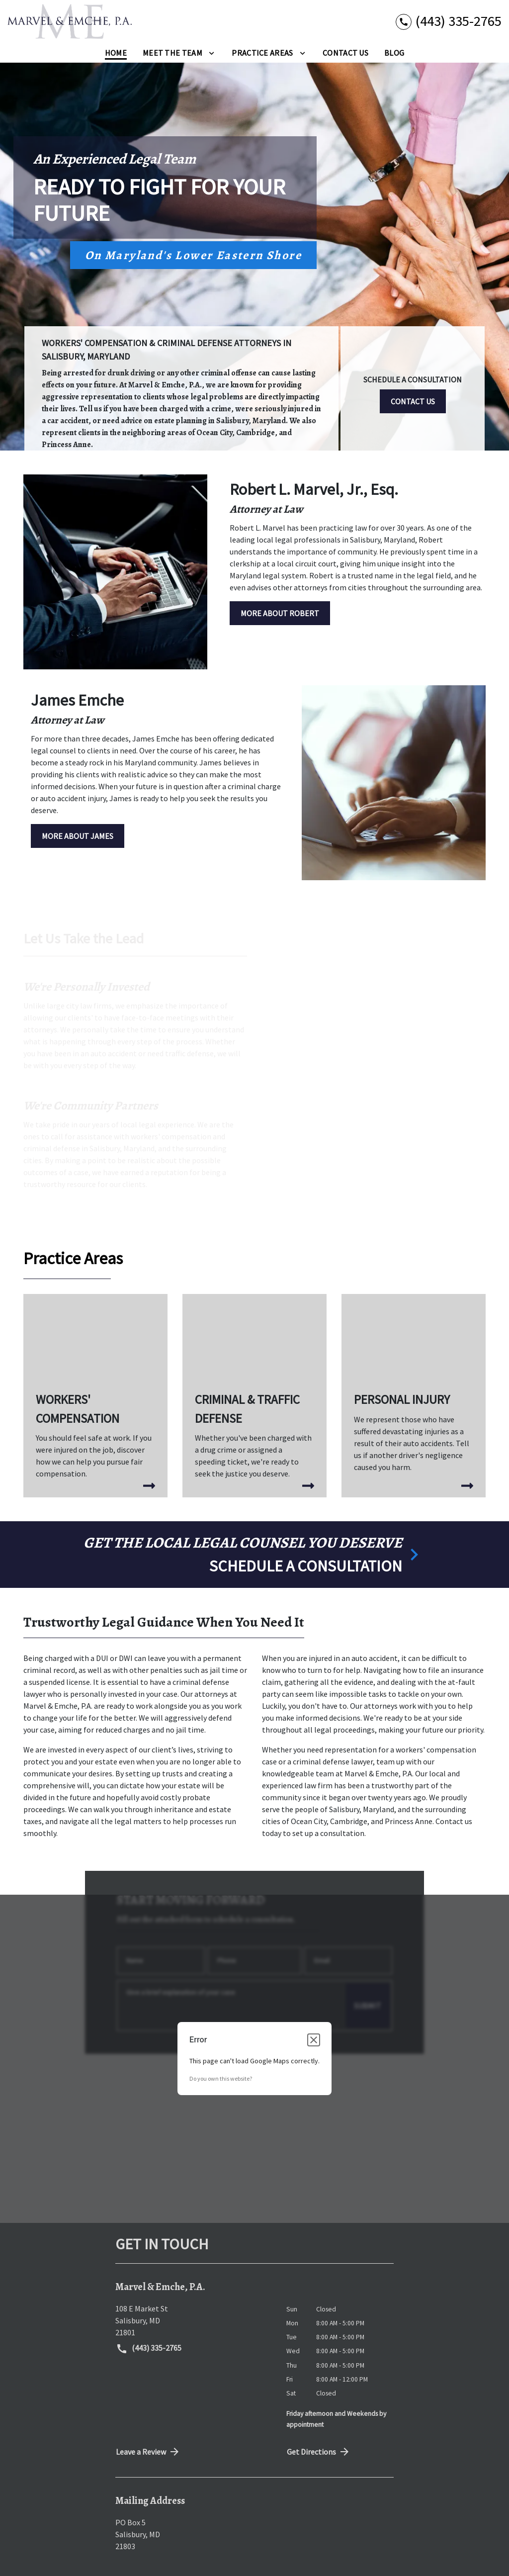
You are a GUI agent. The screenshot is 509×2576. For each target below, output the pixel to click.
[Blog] (394, 53)
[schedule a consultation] (254, 1554)
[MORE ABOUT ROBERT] (280, 613)
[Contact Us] (345, 53)
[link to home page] (69, 21)
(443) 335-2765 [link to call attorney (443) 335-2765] (148, 2349)
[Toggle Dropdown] (211, 52)
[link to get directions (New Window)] (193, 2320)
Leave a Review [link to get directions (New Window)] (148, 2452)
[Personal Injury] (413, 1392)
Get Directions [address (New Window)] (318, 2452)
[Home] (116, 53)
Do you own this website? (220, 2078)
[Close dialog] (314, 2040)
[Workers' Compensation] (95, 1395)
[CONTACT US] (413, 401)
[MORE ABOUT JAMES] (77, 836)
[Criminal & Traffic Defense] (254, 1395)
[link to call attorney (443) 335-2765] (449, 21)
